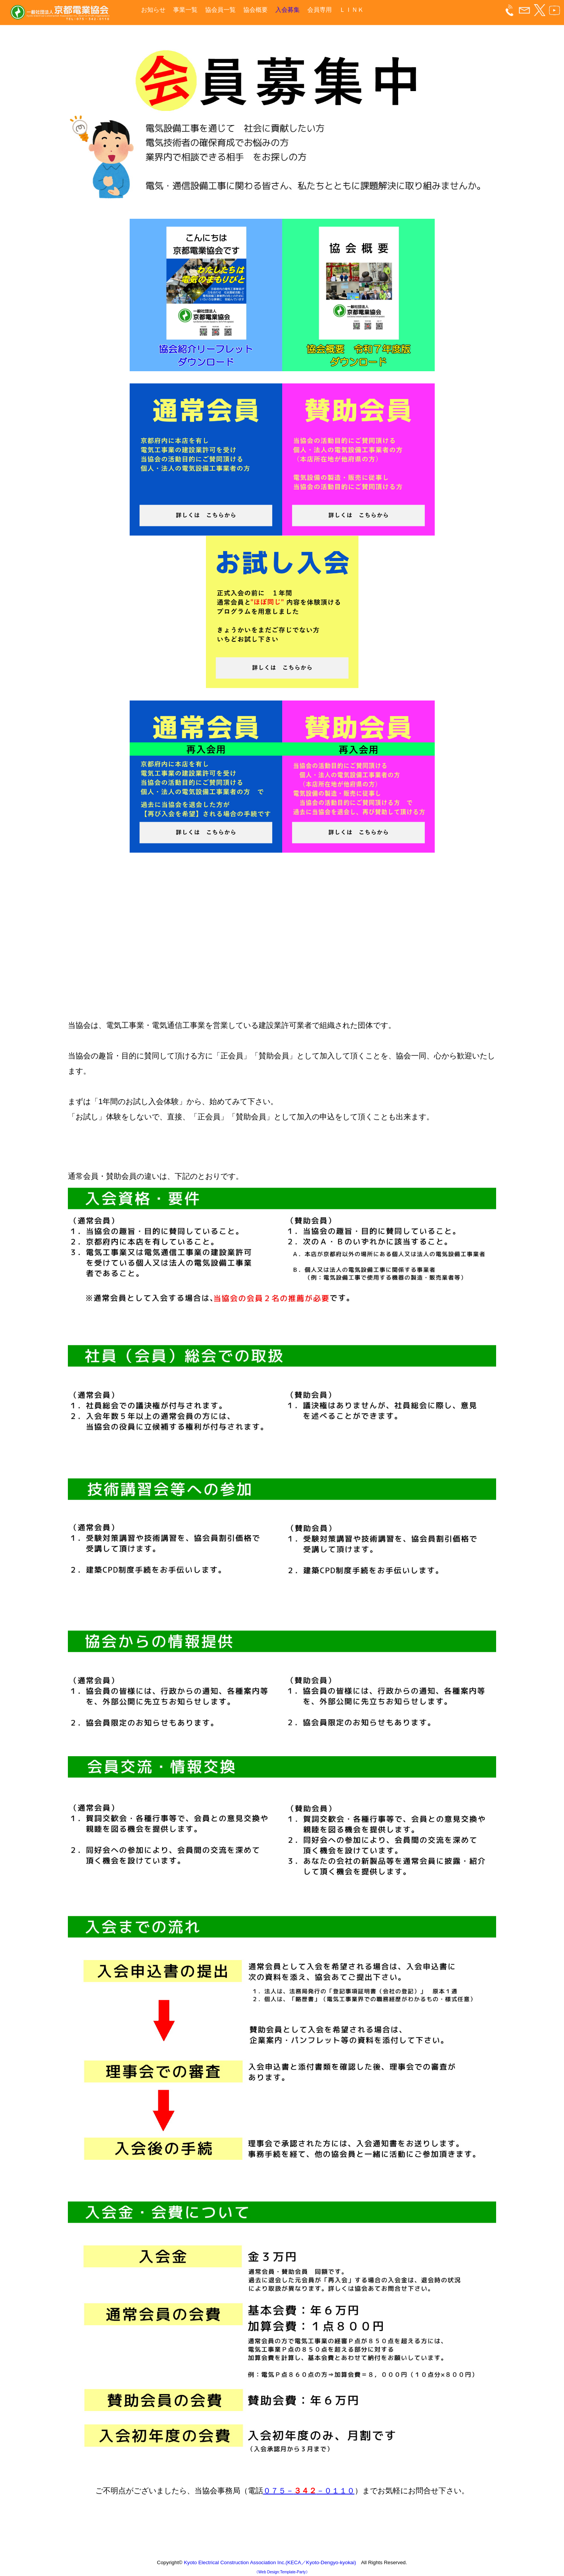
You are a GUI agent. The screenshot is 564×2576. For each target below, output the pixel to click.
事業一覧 (185, 9)
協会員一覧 (220, 9)
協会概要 (255, 9)
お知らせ (153, 9)
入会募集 (287, 9)
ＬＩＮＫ (351, 9)
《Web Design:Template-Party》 (281, 2572)
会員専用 (319, 9)
